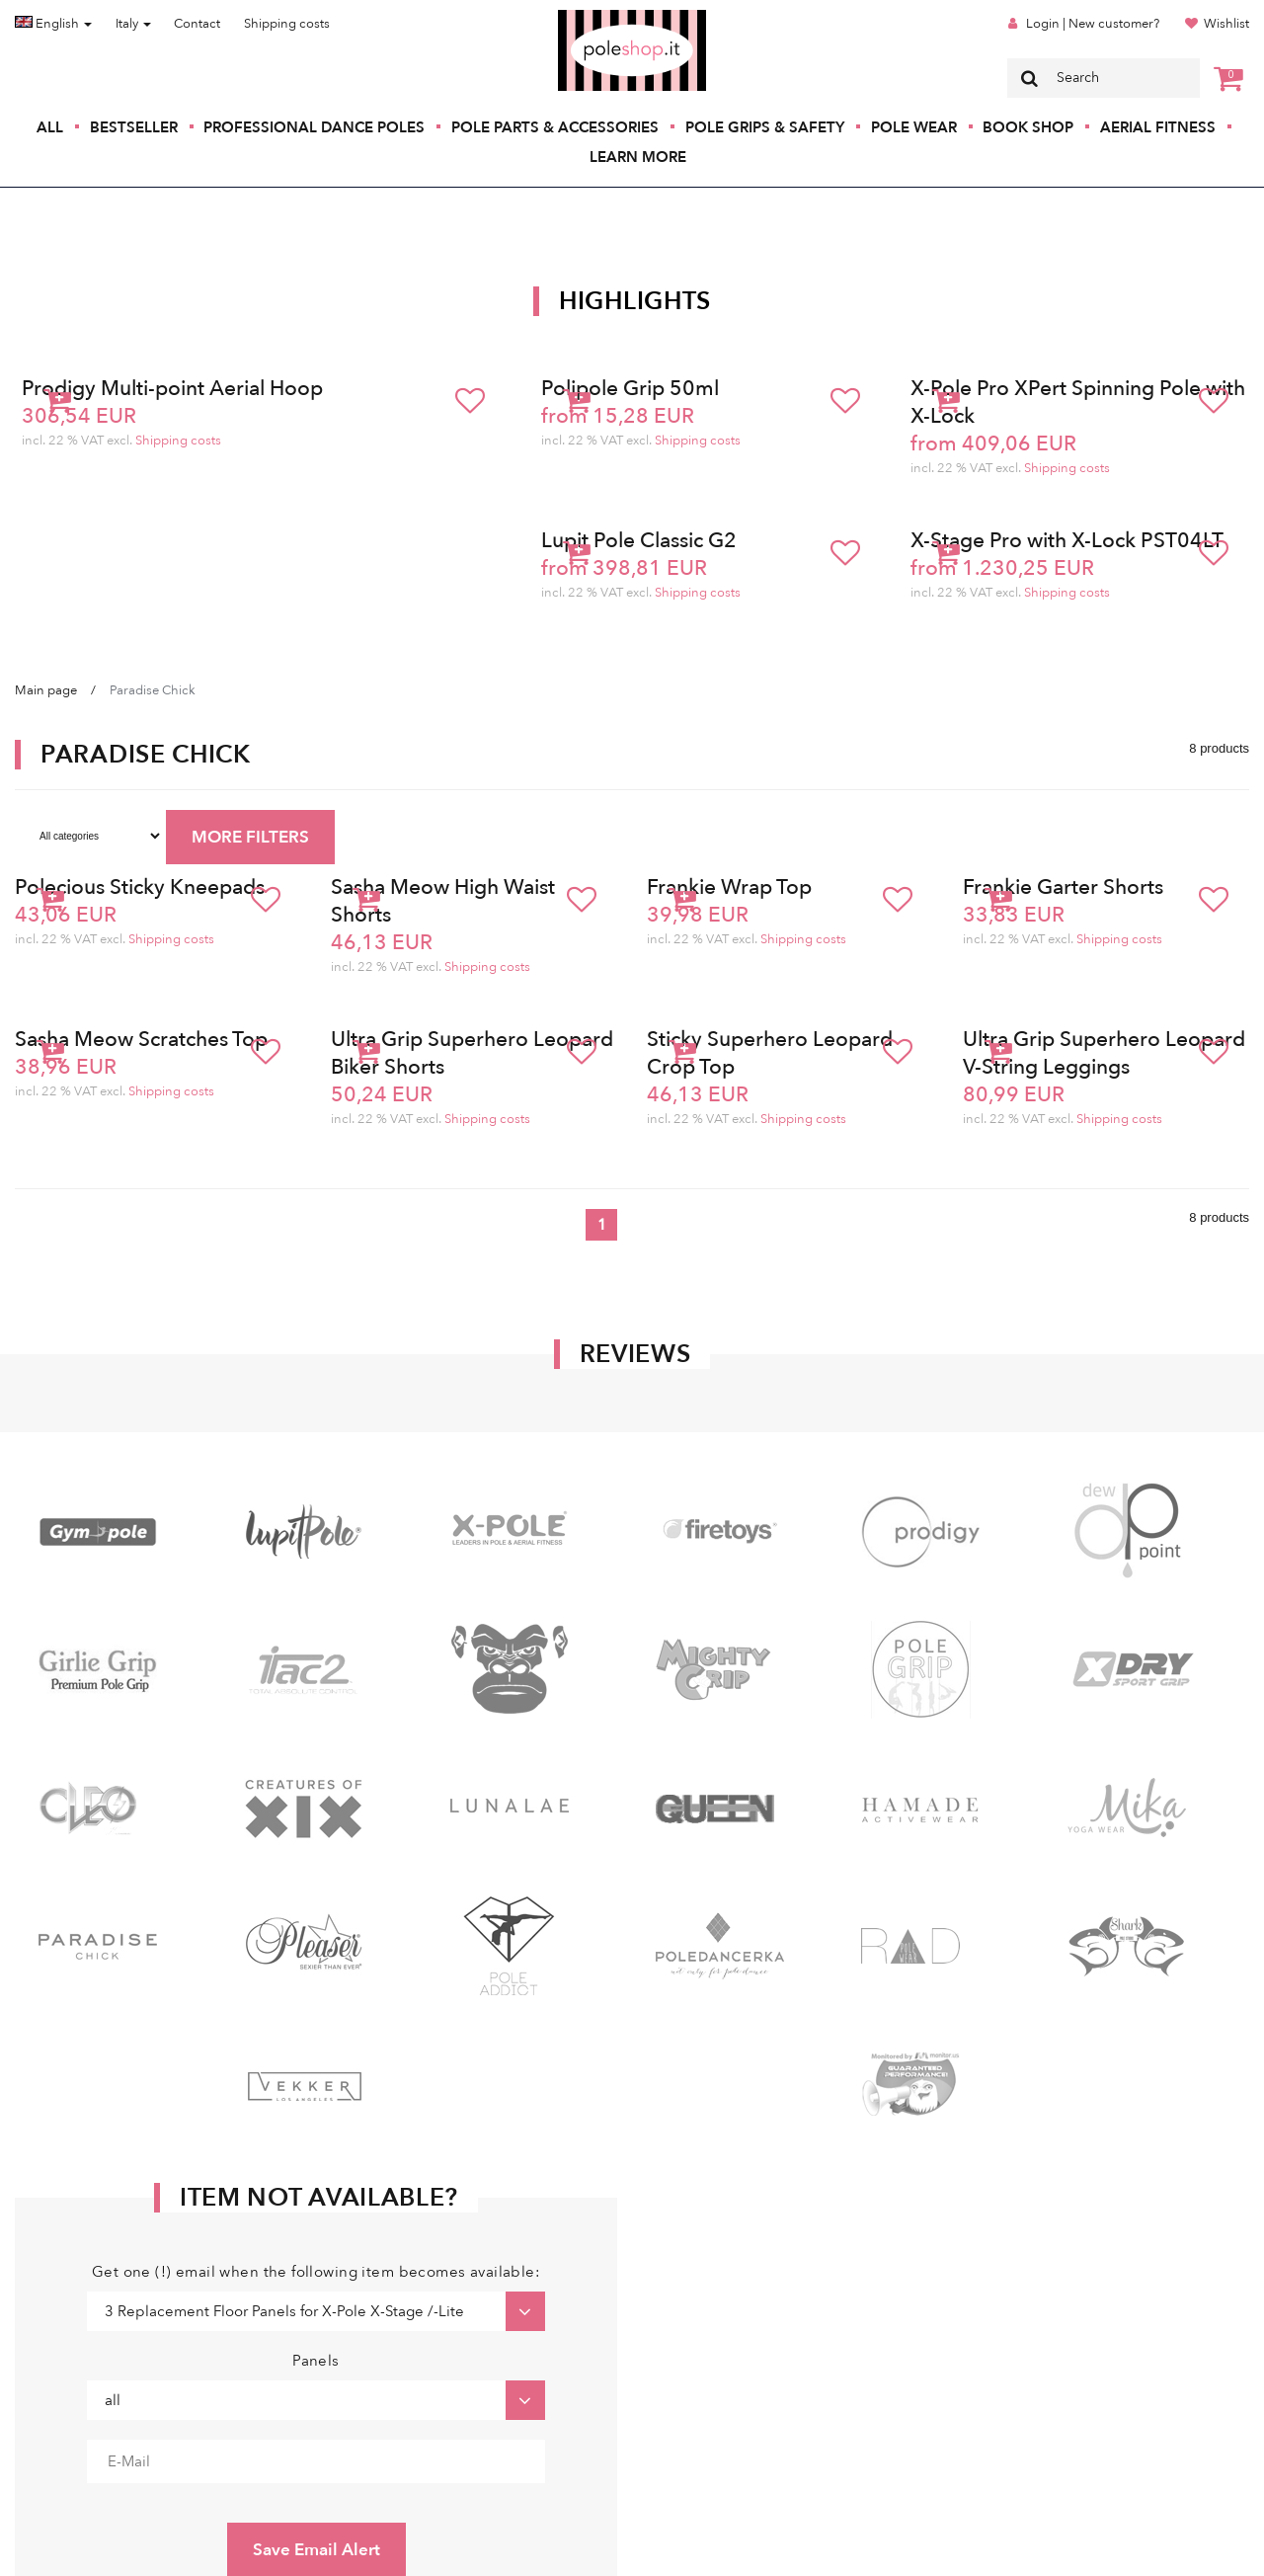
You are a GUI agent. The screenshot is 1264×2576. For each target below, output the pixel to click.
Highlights (635, 301)
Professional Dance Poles (314, 127)
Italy (133, 24)
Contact (197, 24)
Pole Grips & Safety (764, 127)
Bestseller (134, 127)
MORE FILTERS (250, 837)
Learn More (638, 157)
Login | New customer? (1092, 24)
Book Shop (1028, 127)
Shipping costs (287, 24)
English (53, 24)
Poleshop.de (585, 16)
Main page (46, 690)
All (50, 127)
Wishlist (1226, 24)
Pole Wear (914, 127)
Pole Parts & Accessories (555, 127)
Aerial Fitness (1158, 127)
